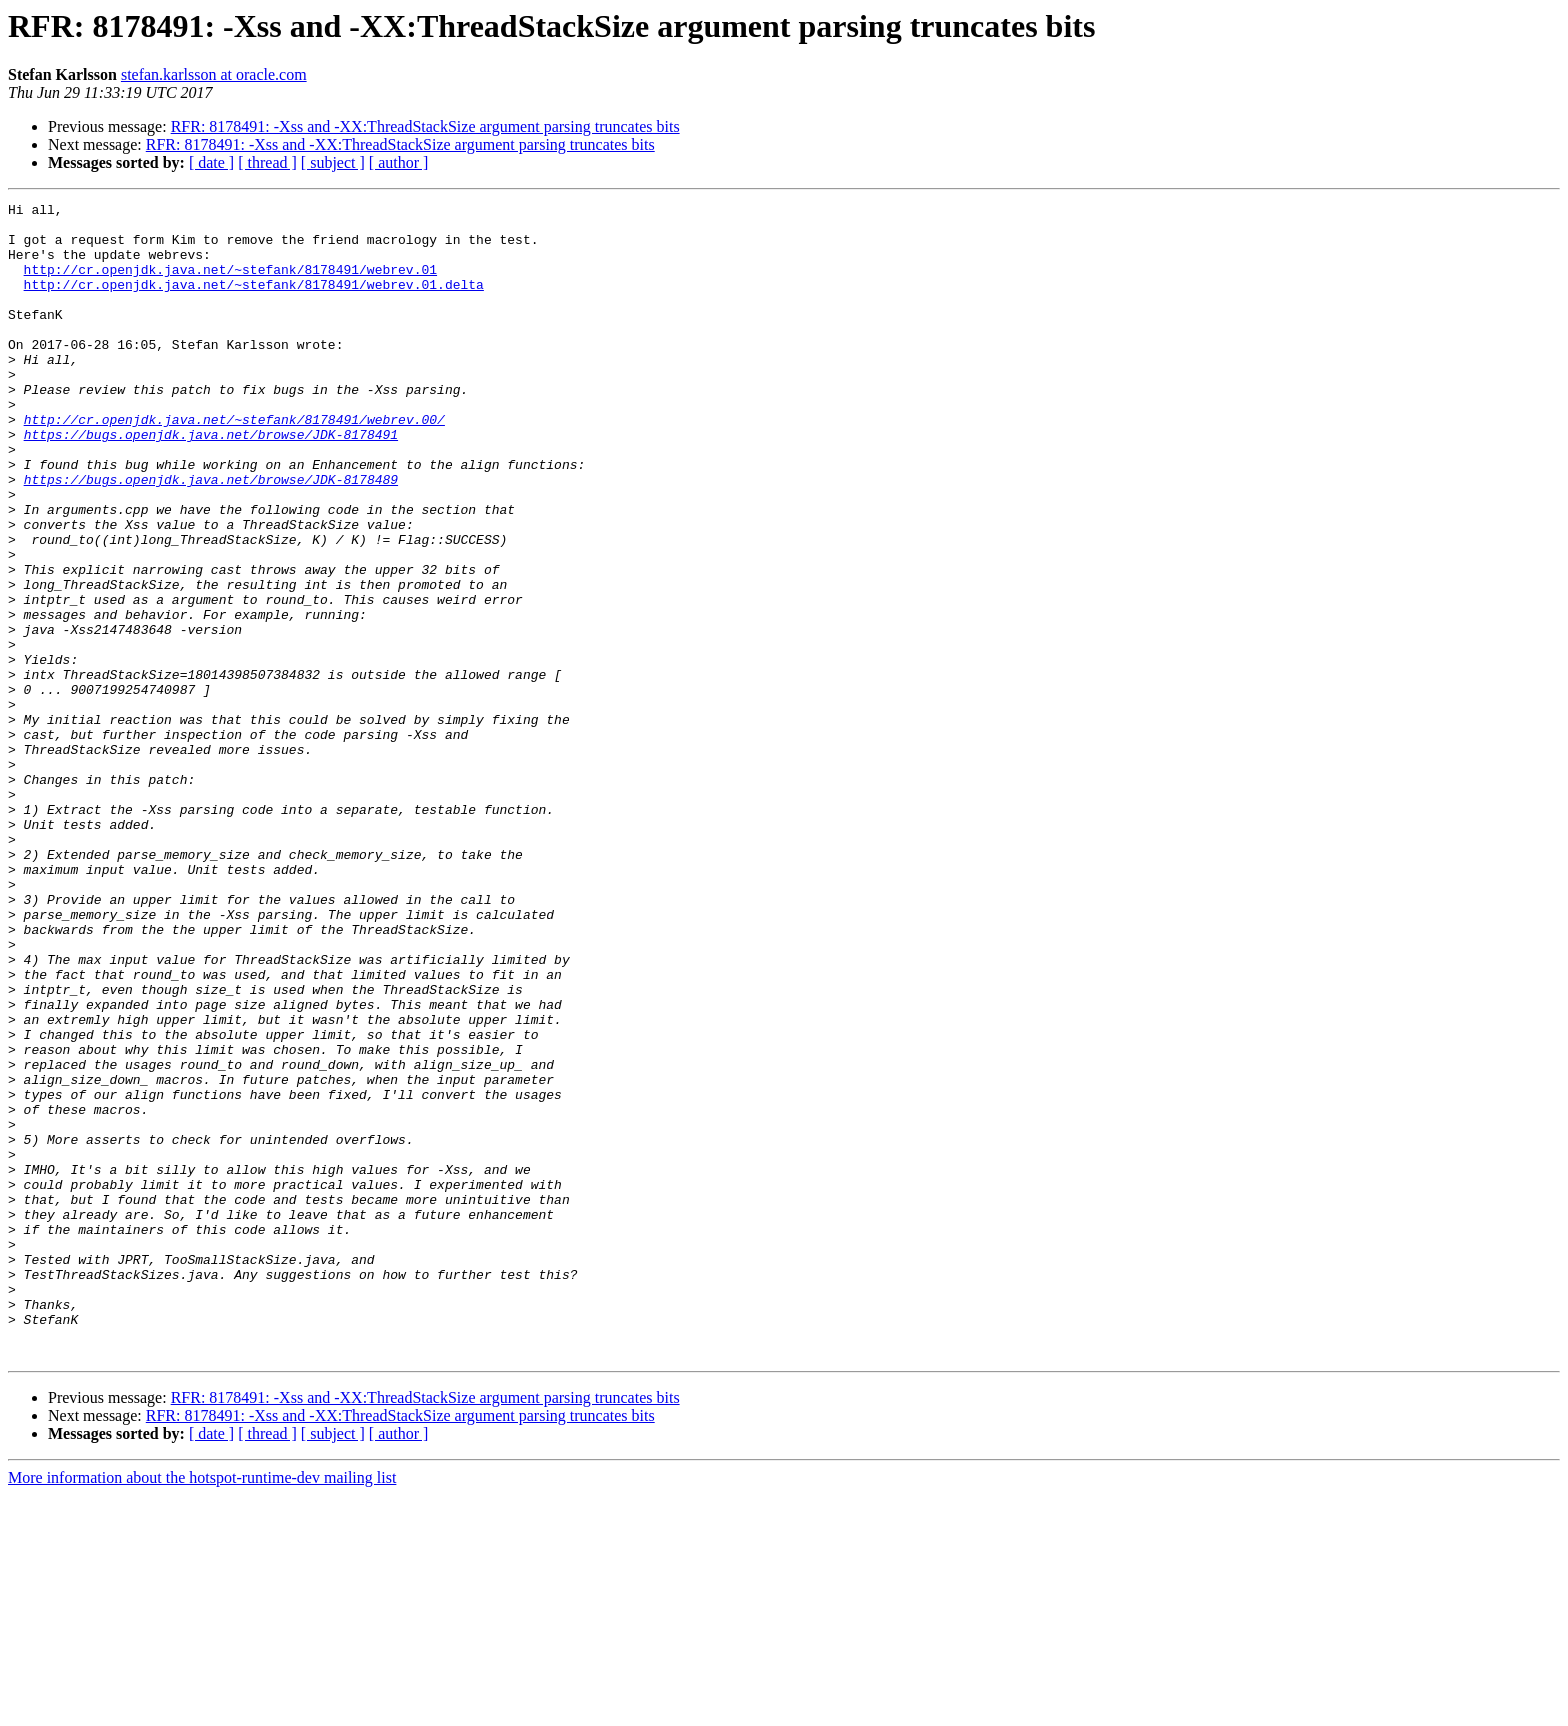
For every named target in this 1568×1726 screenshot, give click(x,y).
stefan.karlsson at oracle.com (214, 74)
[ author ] (399, 162)
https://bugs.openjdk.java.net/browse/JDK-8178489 (211, 536)
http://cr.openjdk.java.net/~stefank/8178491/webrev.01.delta (254, 302)
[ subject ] (333, 162)
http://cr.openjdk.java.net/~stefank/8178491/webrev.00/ (234, 464)
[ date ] (211, 162)
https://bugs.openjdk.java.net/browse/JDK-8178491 (211, 482)
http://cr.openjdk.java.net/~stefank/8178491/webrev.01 (230, 284)
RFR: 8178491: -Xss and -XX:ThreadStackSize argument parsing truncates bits (425, 126)
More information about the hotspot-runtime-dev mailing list (202, 1708)
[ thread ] (267, 162)
